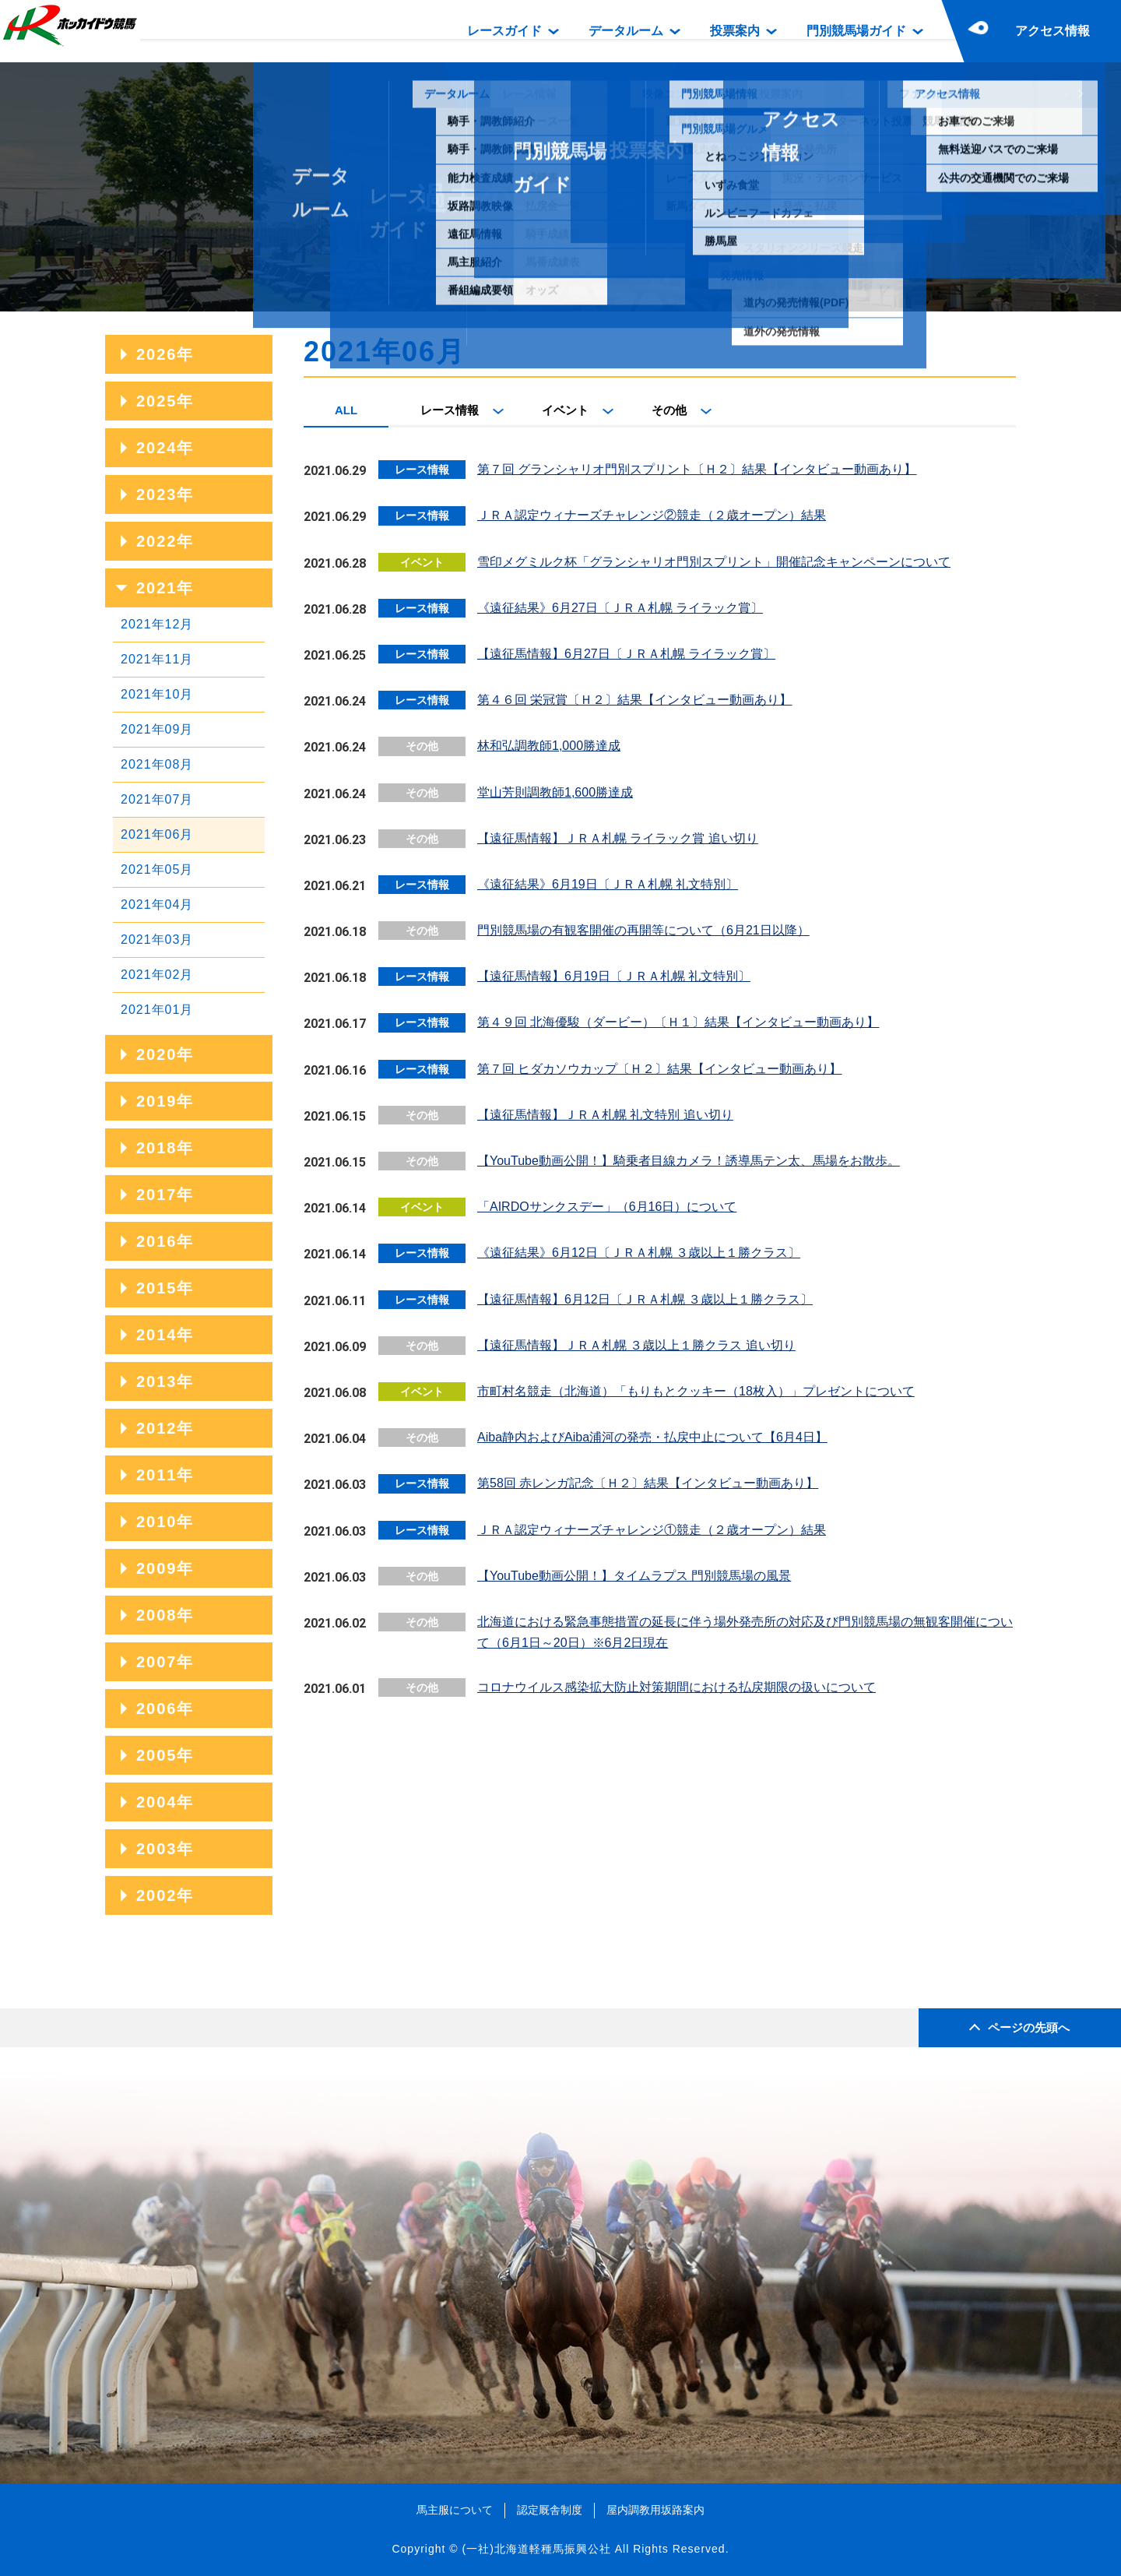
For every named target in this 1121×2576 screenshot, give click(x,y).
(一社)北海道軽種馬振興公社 (536, 2549)
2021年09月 (157, 729)
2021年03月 (157, 939)
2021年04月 (157, 904)
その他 (669, 410)
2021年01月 (157, 1009)
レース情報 (449, 410)
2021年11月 (157, 659)
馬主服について (454, 2510)
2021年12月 (157, 624)
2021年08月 (157, 764)
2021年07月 (157, 799)
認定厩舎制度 (549, 2510)
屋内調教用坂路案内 (655, 2510)
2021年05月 (157, 869)
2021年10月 (157, 694)
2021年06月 (157, 834)
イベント (565, 410)
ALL (346, 410)
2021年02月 (157, 974)
